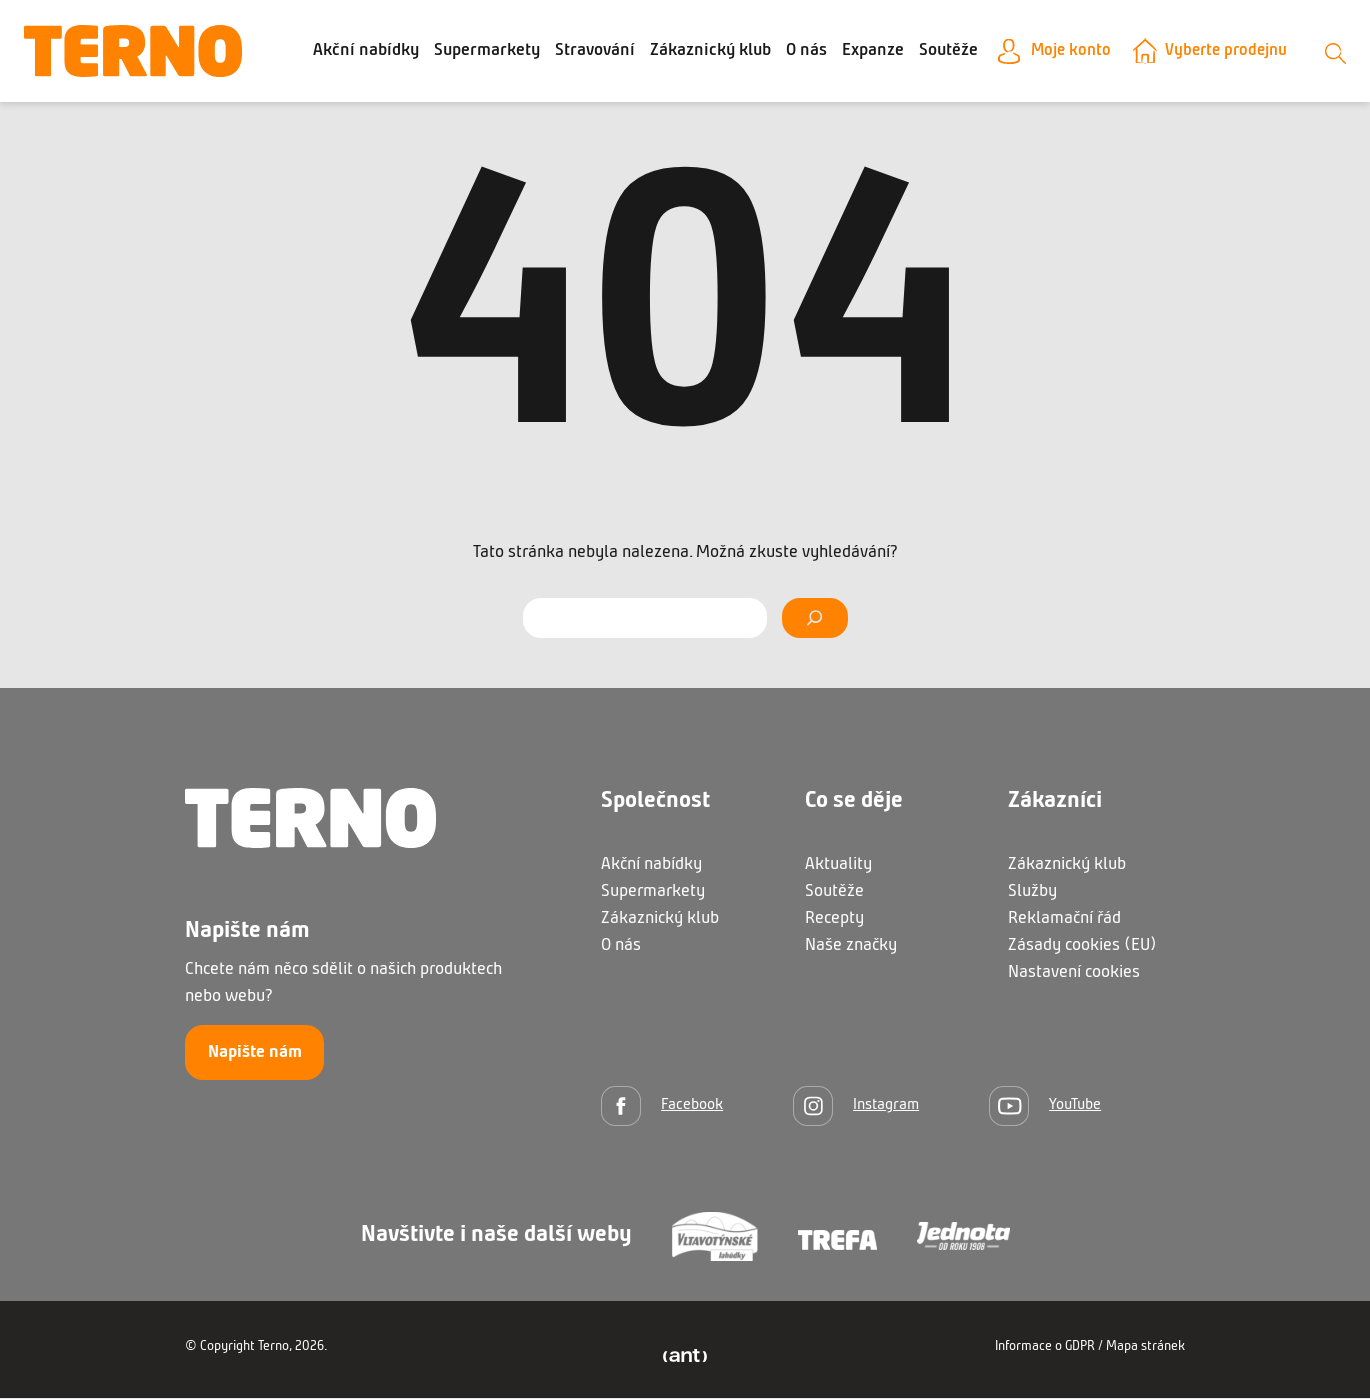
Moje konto (1113, 51)
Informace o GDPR (1045, 1347)
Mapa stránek (1145, 1347)
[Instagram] (856, 1106)
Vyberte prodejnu (1274, 51)
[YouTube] (1045, 1106)
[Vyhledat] (814, 619)
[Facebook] (662, 1106)
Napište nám (255, 1053)
